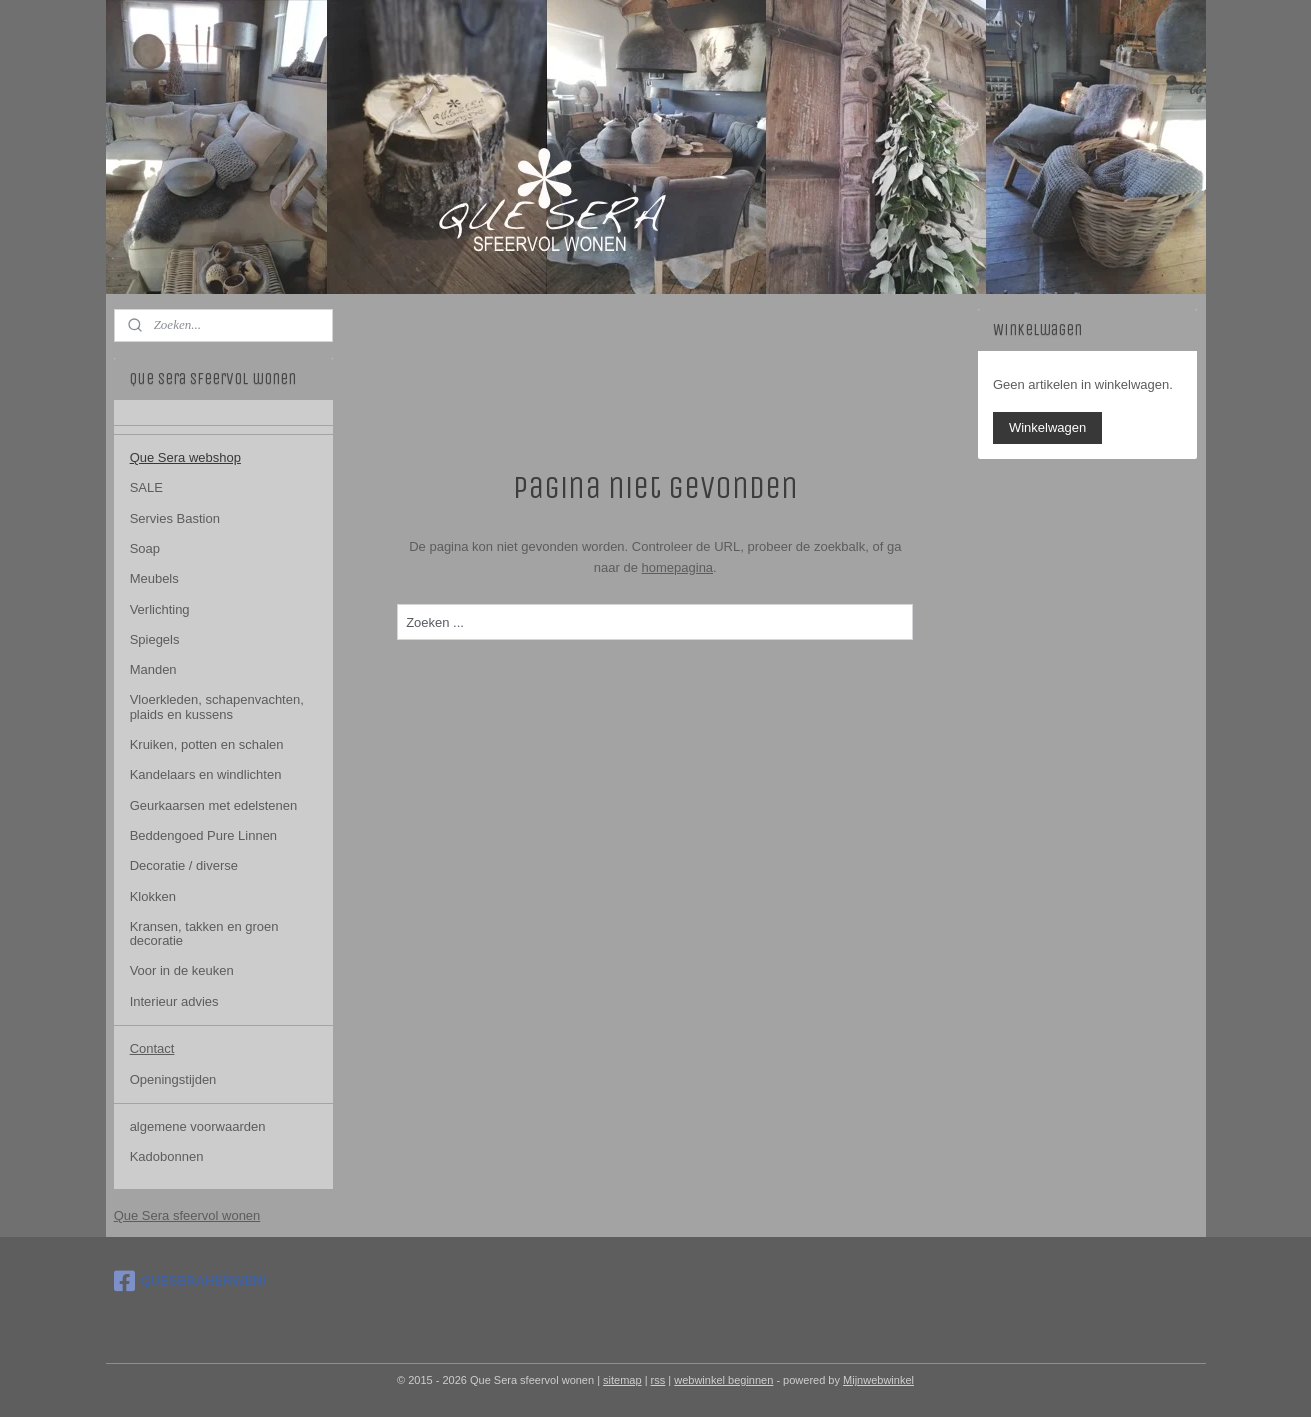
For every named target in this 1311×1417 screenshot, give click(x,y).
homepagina (678, 567)
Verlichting (160, 609)
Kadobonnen (167, 1156)
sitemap (622, 1380)
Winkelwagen (1047, 427)
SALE (146, 487)
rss (658, 1380)
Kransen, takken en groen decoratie (204, 933)
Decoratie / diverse (184, 865)
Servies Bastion (175, 518)
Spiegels (155, 639)
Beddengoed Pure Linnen (203, 835)
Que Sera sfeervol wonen (187, 1215)
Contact (152, 1048)
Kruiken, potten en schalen (207, 744)
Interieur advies (174, 1001)
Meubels (154, 578)
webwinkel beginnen (723, 1380)
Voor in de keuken (182, 970)
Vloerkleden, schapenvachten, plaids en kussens (217, 706)
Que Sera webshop (185, 457)
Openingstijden (173, 1079)
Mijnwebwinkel (878, 1380)
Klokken (153, 896)
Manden (153, 669)
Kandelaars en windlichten (206, 774)
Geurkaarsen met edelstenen (214, 805)
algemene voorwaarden (198, 1126)
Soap (145, 548)
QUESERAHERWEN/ (190, 1281)
